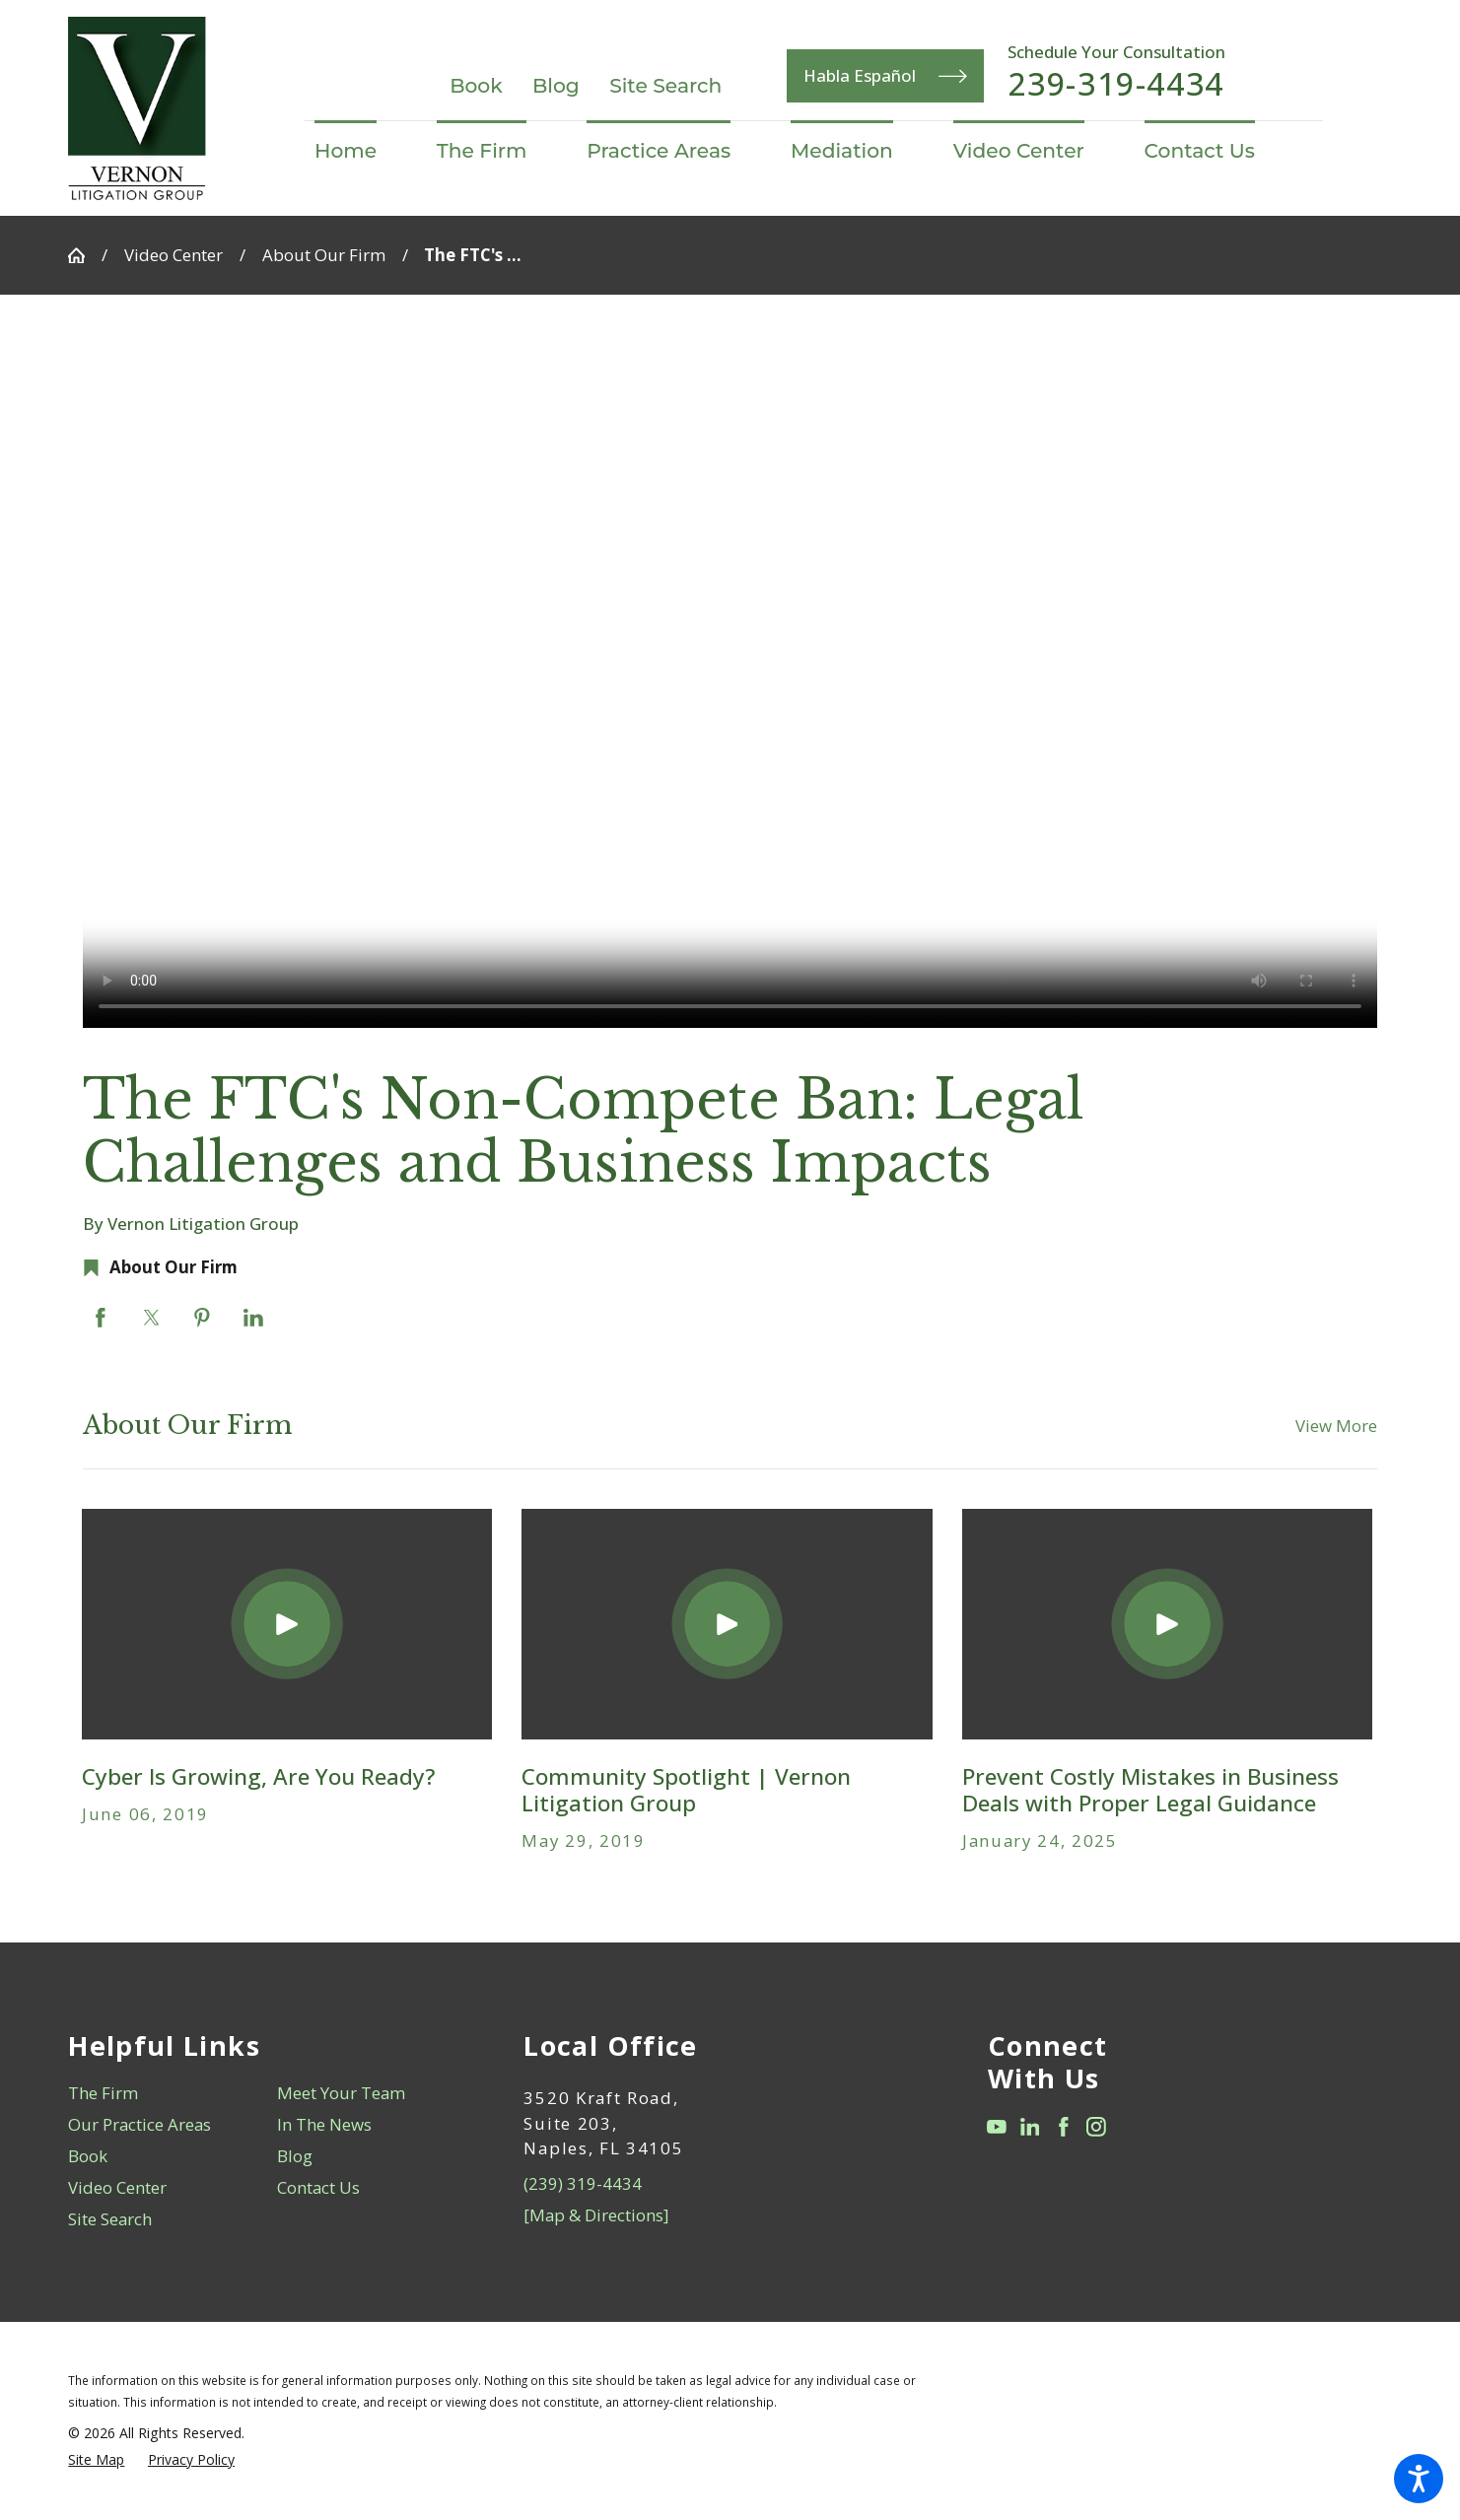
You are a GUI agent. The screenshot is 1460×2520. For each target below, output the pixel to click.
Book (476, 85)
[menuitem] (360, 150)
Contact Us (318, 2187)
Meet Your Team (341, 2092)
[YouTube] (997, 2127)
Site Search (665, 85)
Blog (556, 85)
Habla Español (885, 76)
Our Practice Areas (139, 2124)
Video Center (173, 254)
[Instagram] (1096, 2127)
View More (1336, 1425)
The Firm (103, 2092)
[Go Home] (85, 255)
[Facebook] (1064, 2127)
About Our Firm (323, 254)
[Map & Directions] (595, 2215)
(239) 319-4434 (582, 2183)
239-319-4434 (1116, 84)
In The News (324, 2124)
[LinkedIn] (1030, 2127)
